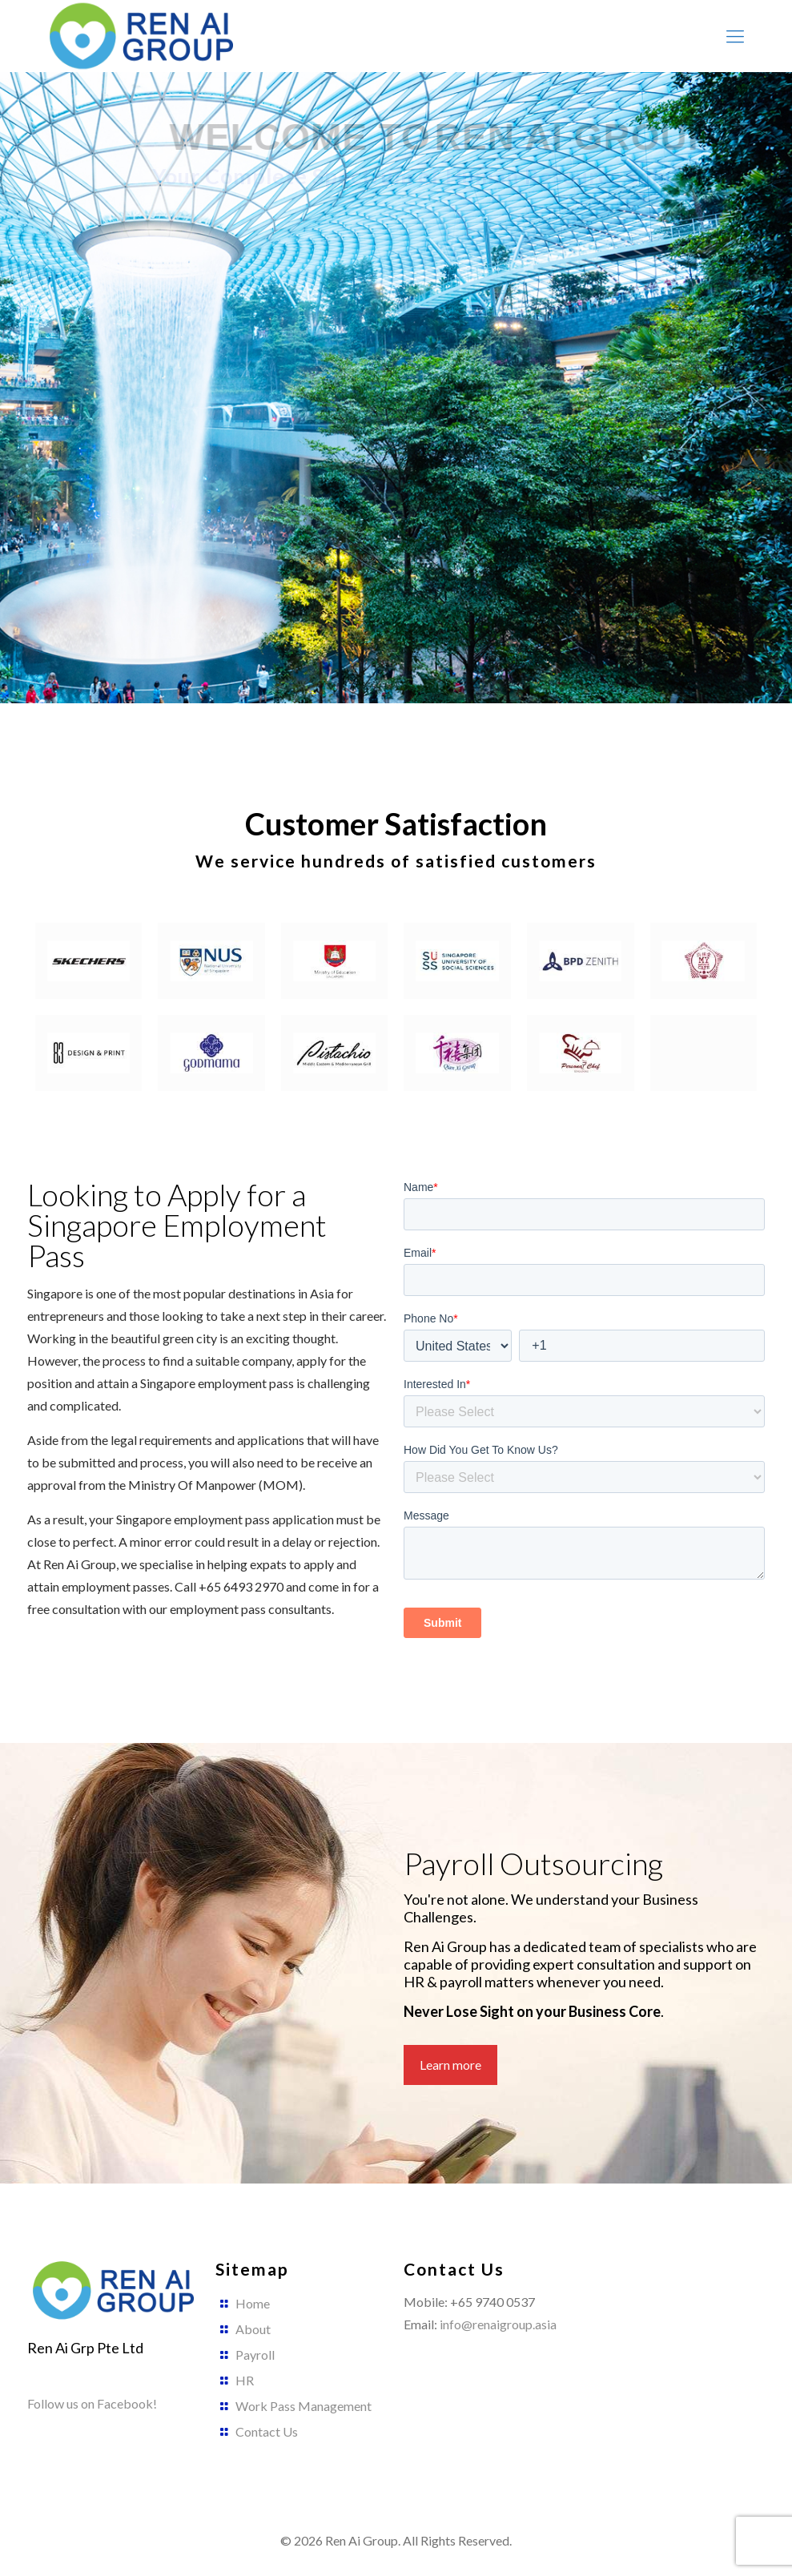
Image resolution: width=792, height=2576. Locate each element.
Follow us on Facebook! (92, 2403)
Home (252, 2303)
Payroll (255, 2354)
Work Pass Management (303, 2405)
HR (244, 2380)
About (253, 2329)
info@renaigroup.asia (498, 2324)
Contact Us (266, 2431)
